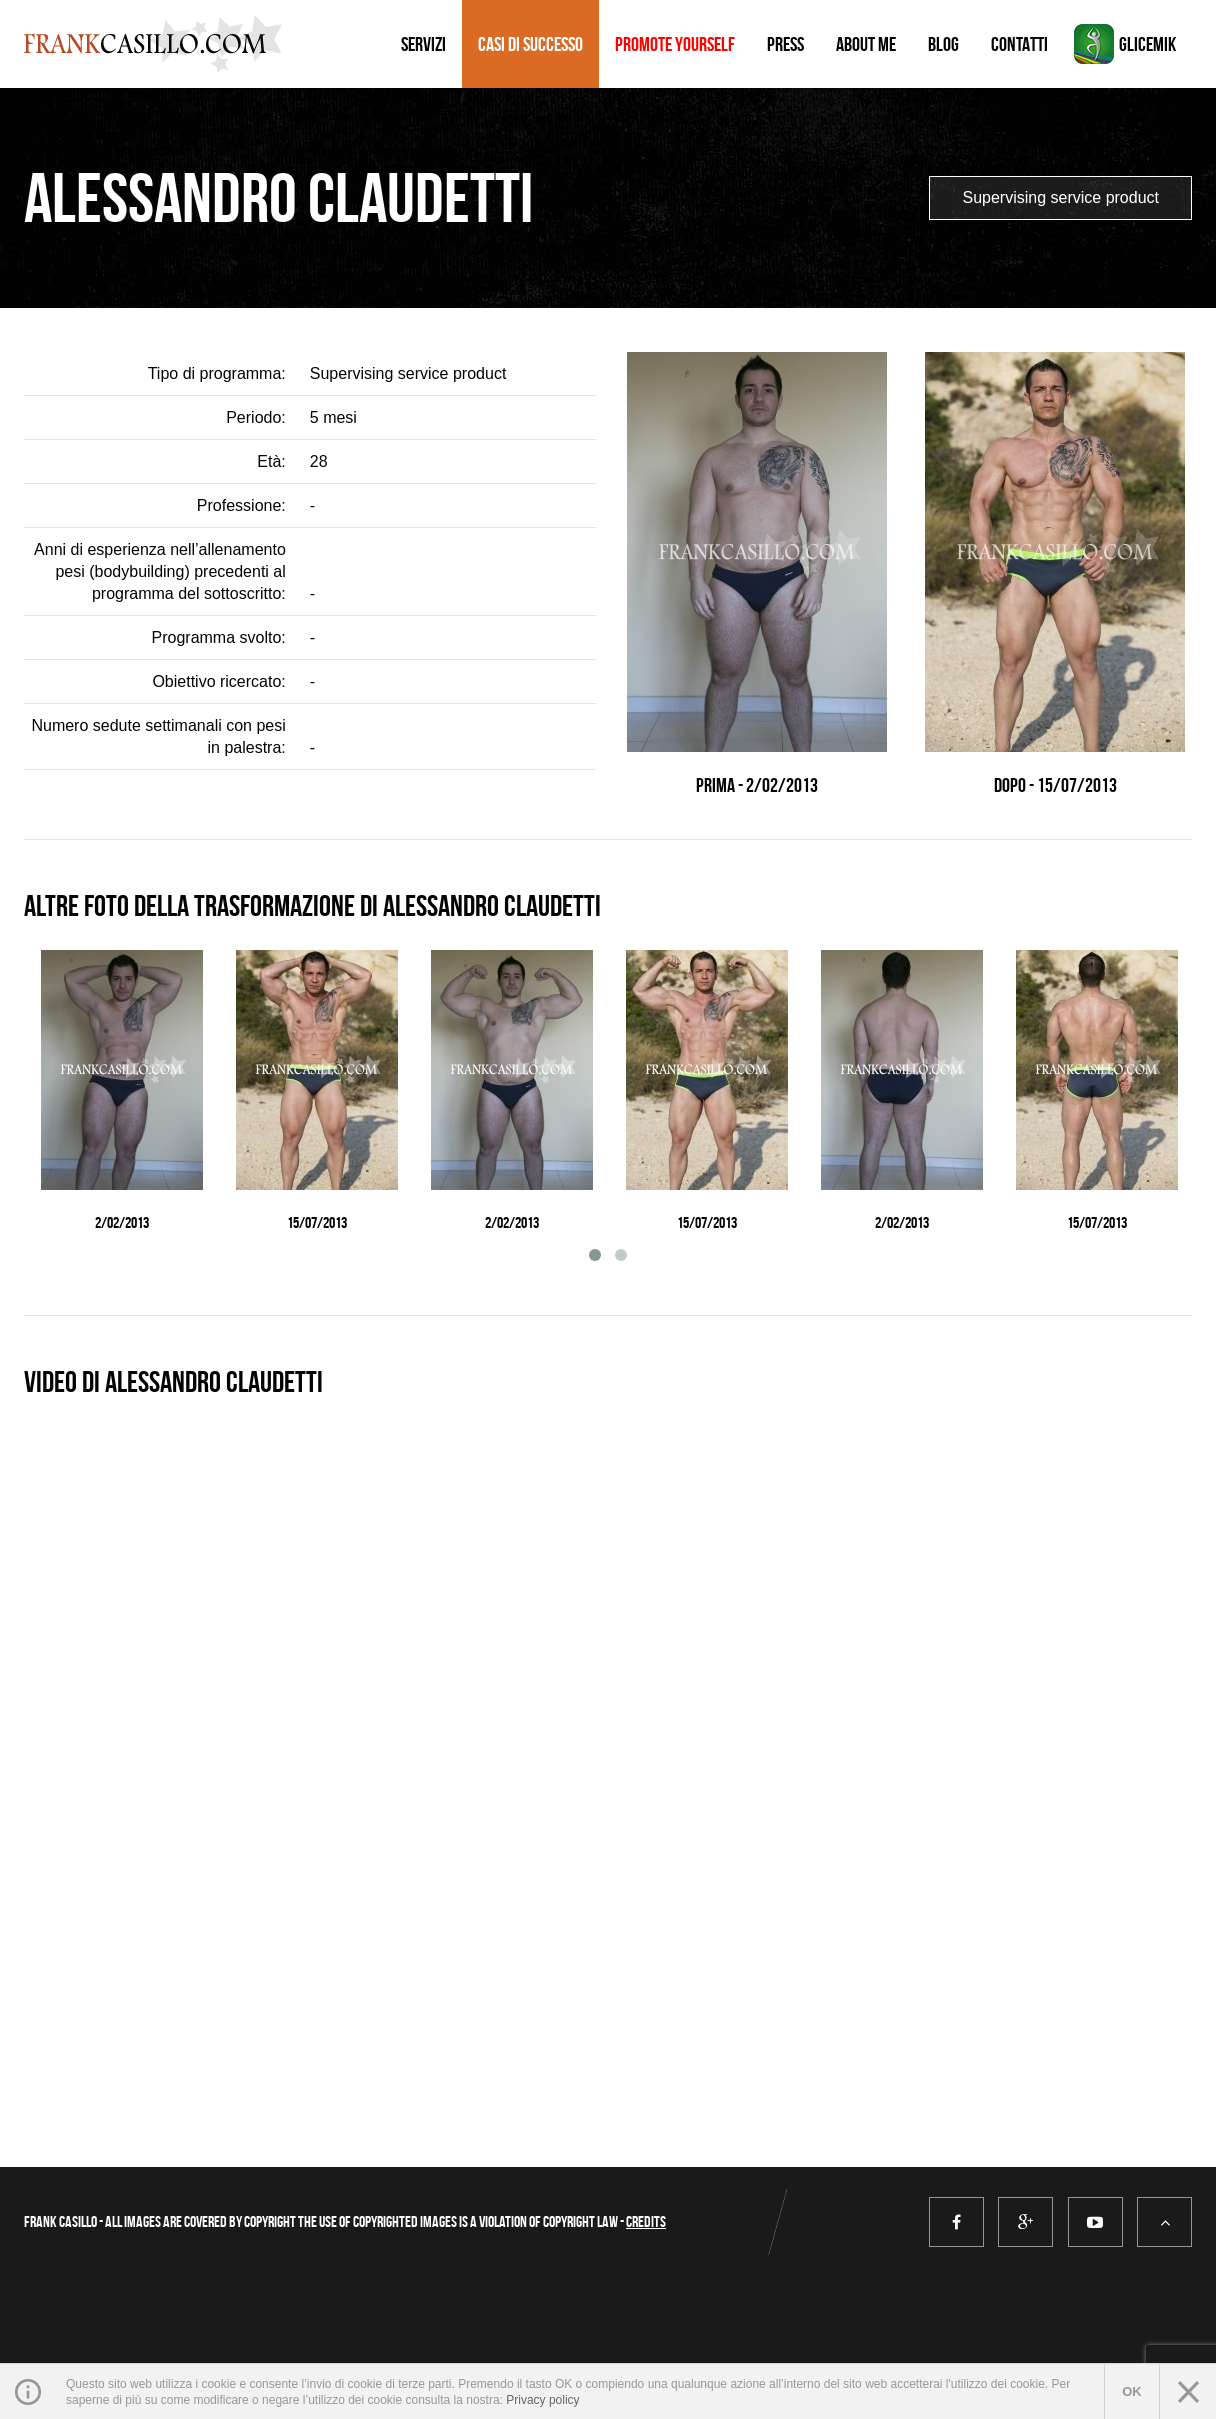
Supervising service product (1060, 197)
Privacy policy (542, 2400)
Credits (646, 2221)
